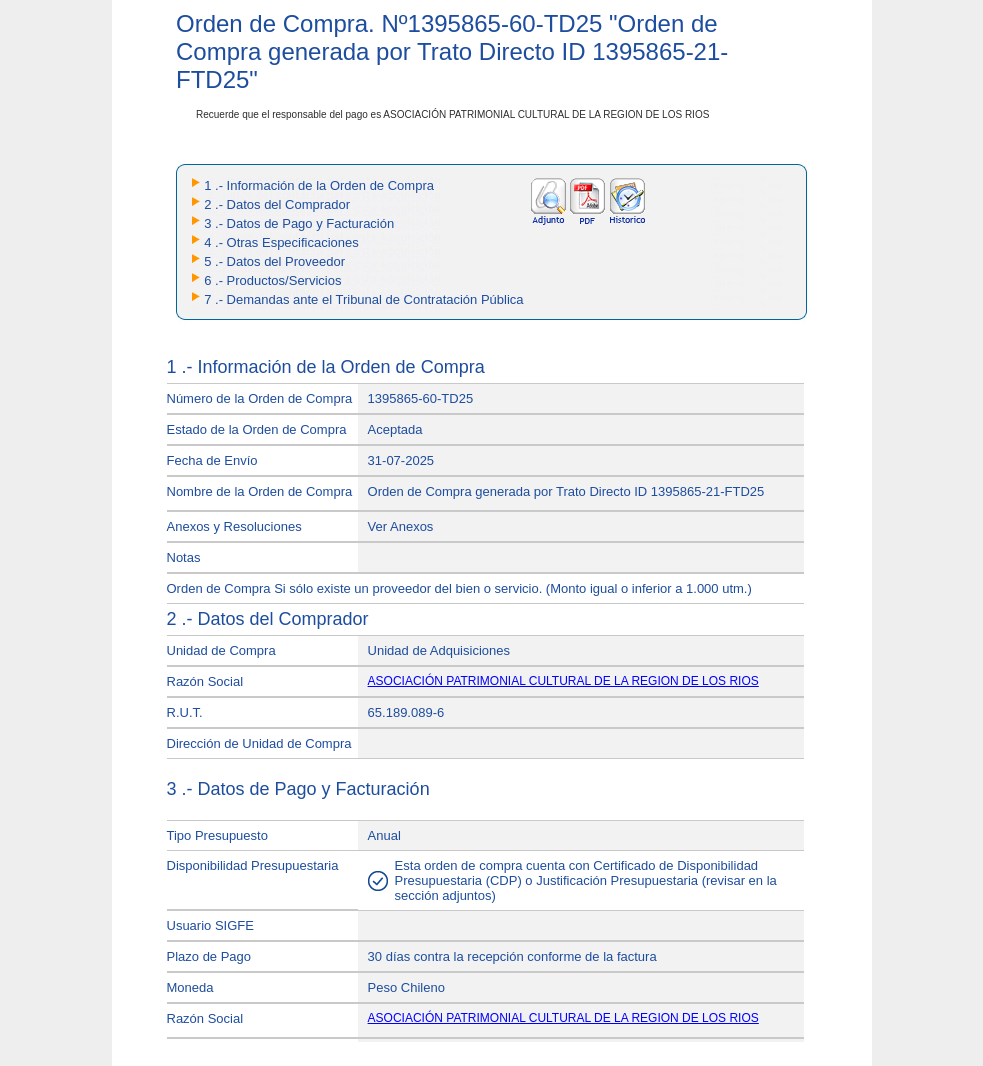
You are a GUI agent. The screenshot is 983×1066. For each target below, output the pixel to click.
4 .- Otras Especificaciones (281, 242)
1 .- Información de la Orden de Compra (319, 185)
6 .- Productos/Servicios (272, 280)
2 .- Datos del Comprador (277, 204)
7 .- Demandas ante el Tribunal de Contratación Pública (363, 299)
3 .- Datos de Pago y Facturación (299, 223)
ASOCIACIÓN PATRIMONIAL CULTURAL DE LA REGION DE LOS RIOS (563, 681)
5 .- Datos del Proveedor (274, 261)
